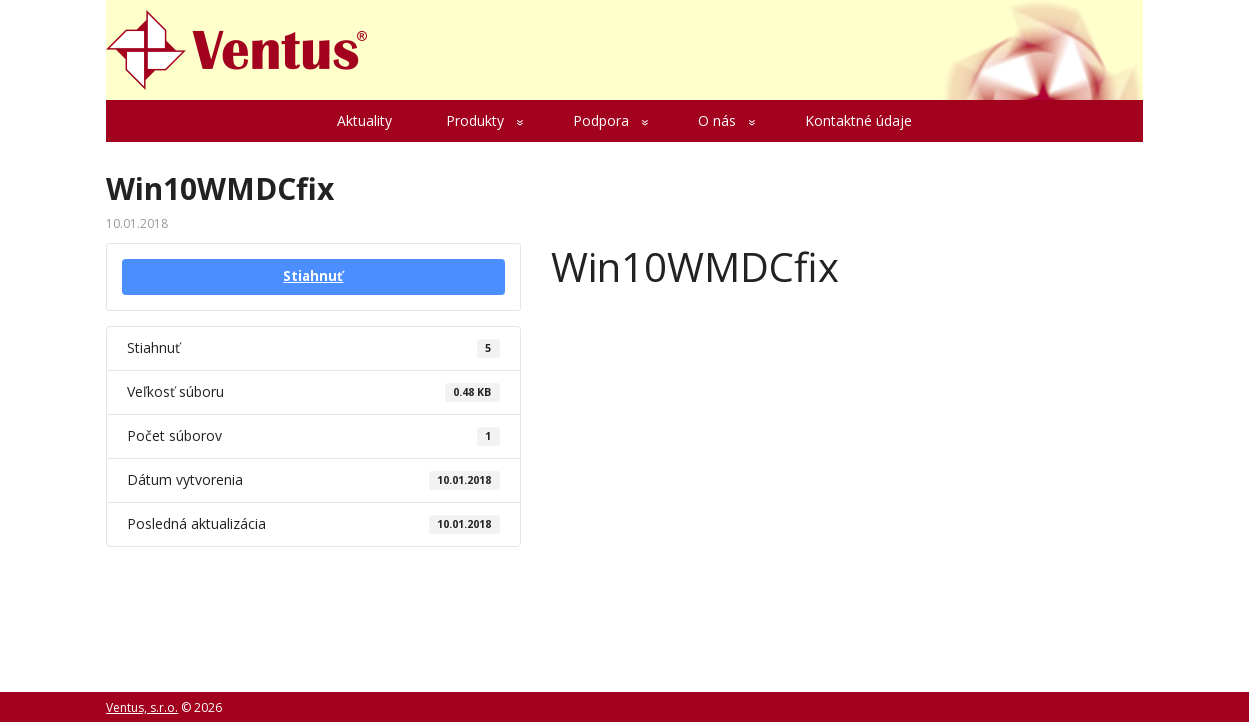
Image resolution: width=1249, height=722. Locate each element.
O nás (717, 120)
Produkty (475, 120)
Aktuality (364, 120)
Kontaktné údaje (858, 120)
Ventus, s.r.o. (142, 707)
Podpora (601, 120)
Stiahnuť (313, 276)
